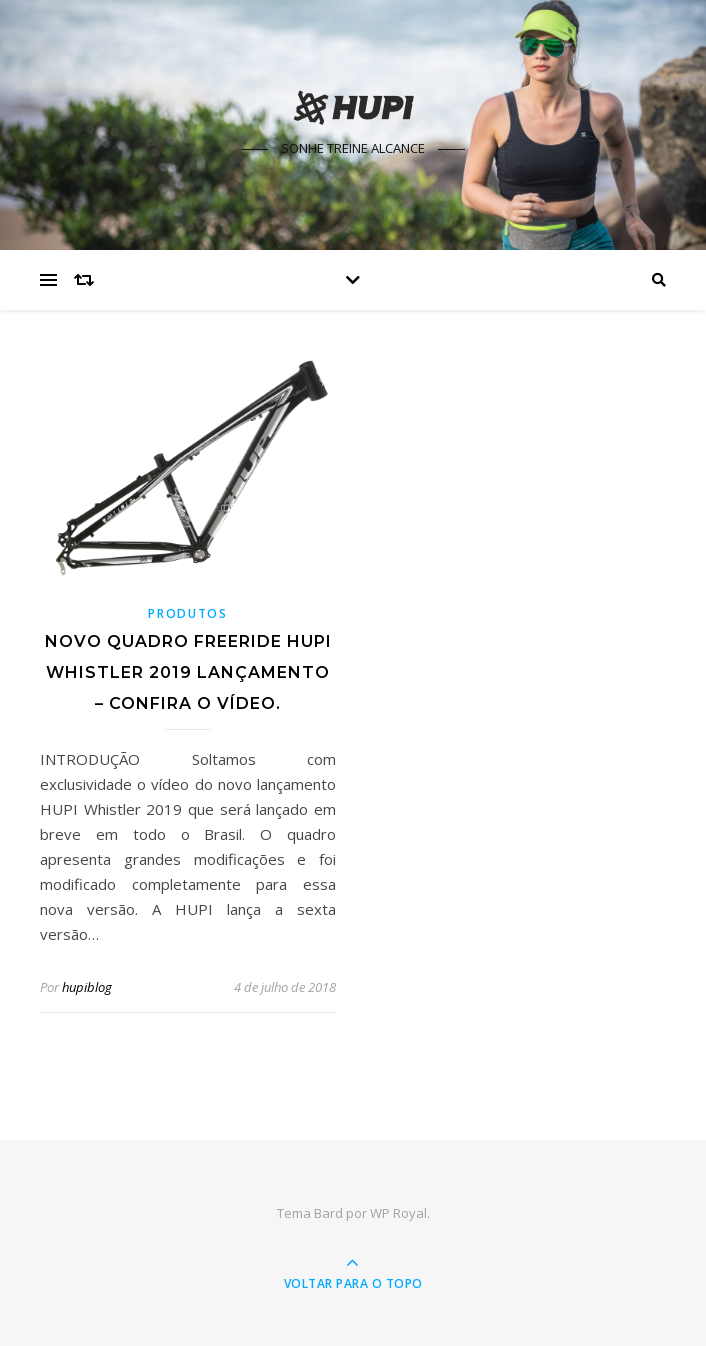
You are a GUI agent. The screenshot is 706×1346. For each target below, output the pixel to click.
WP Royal (398, 1213)
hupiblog (87, 987)
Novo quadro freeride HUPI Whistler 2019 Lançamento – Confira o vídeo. (188, 672)
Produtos (188, 613)
